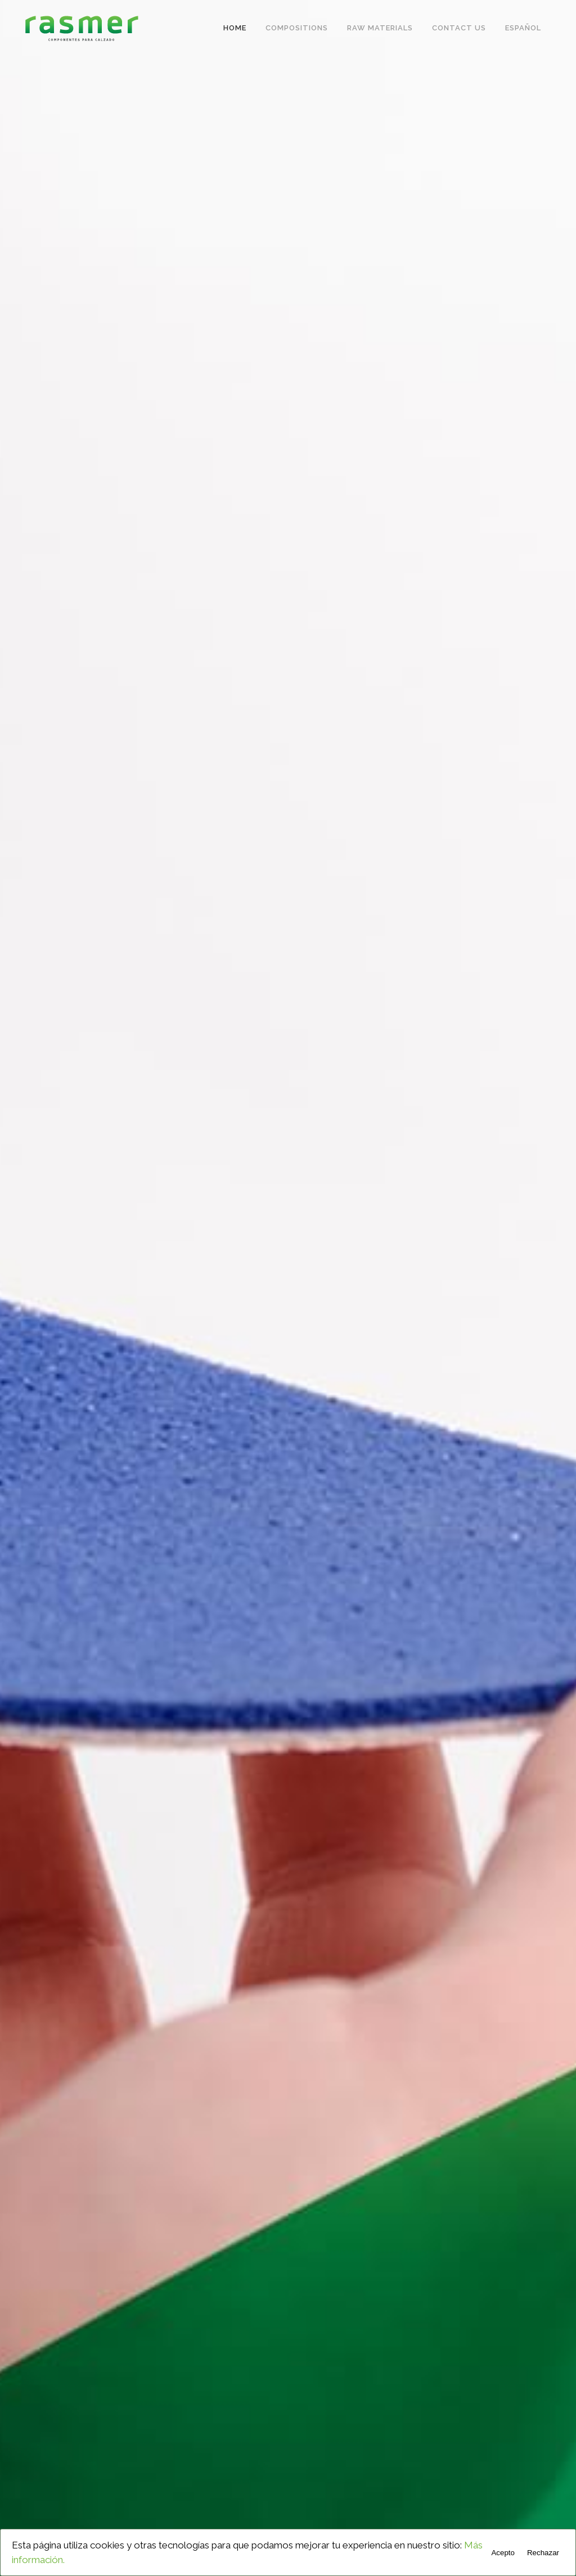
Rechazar (543, 2552)
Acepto (503, 2552)
